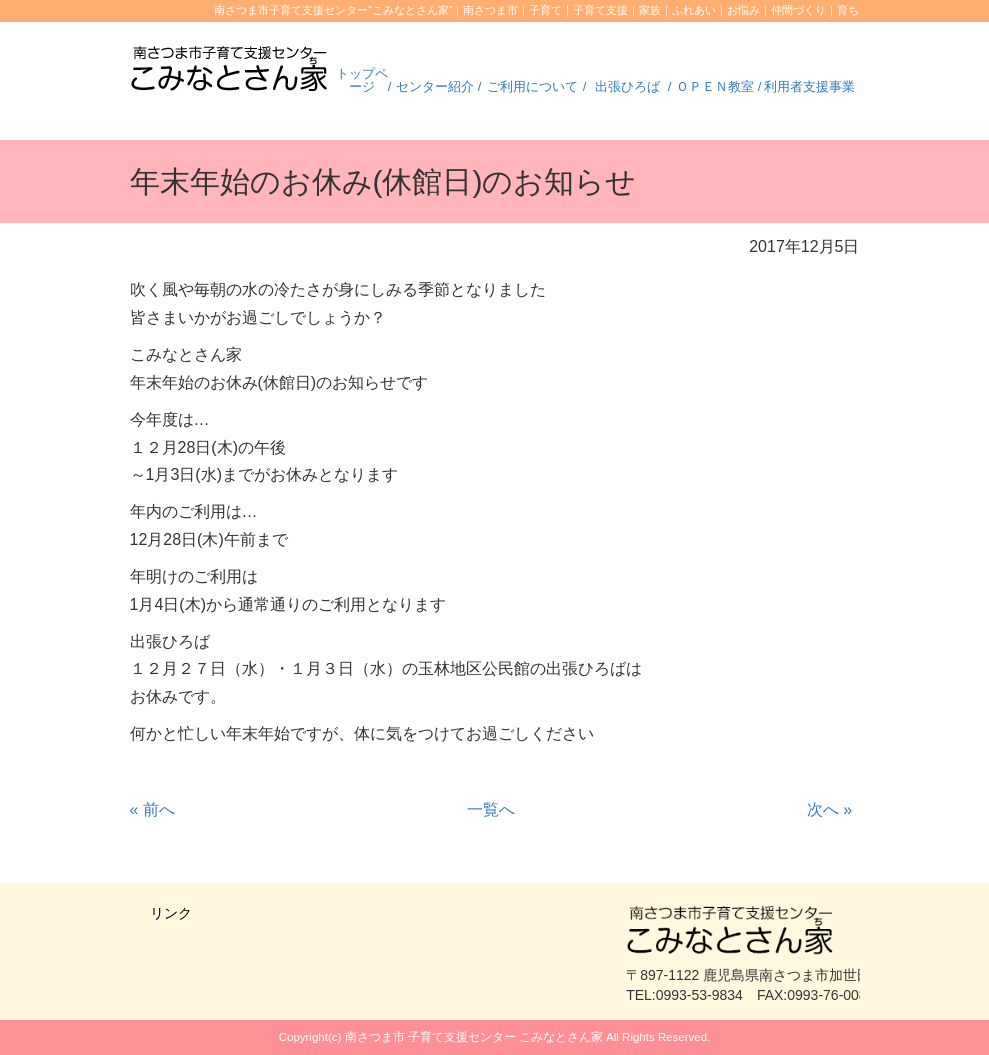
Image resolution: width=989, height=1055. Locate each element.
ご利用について (532, 86)
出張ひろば (627, 86)
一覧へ (491, 809)
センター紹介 (435, 86)
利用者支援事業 (809, 86)
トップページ (362, 80)
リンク (171, 913)
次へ (829, 809)
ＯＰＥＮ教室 (715, 86)
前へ (152, 809)
